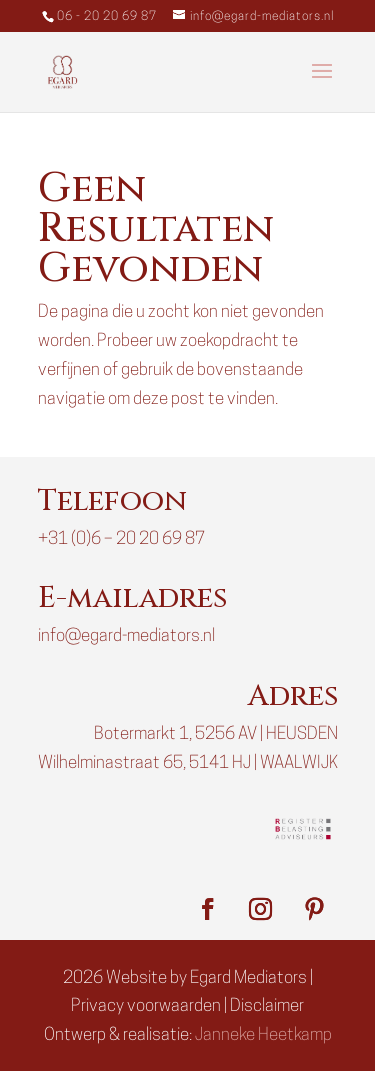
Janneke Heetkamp (263, 1035)
